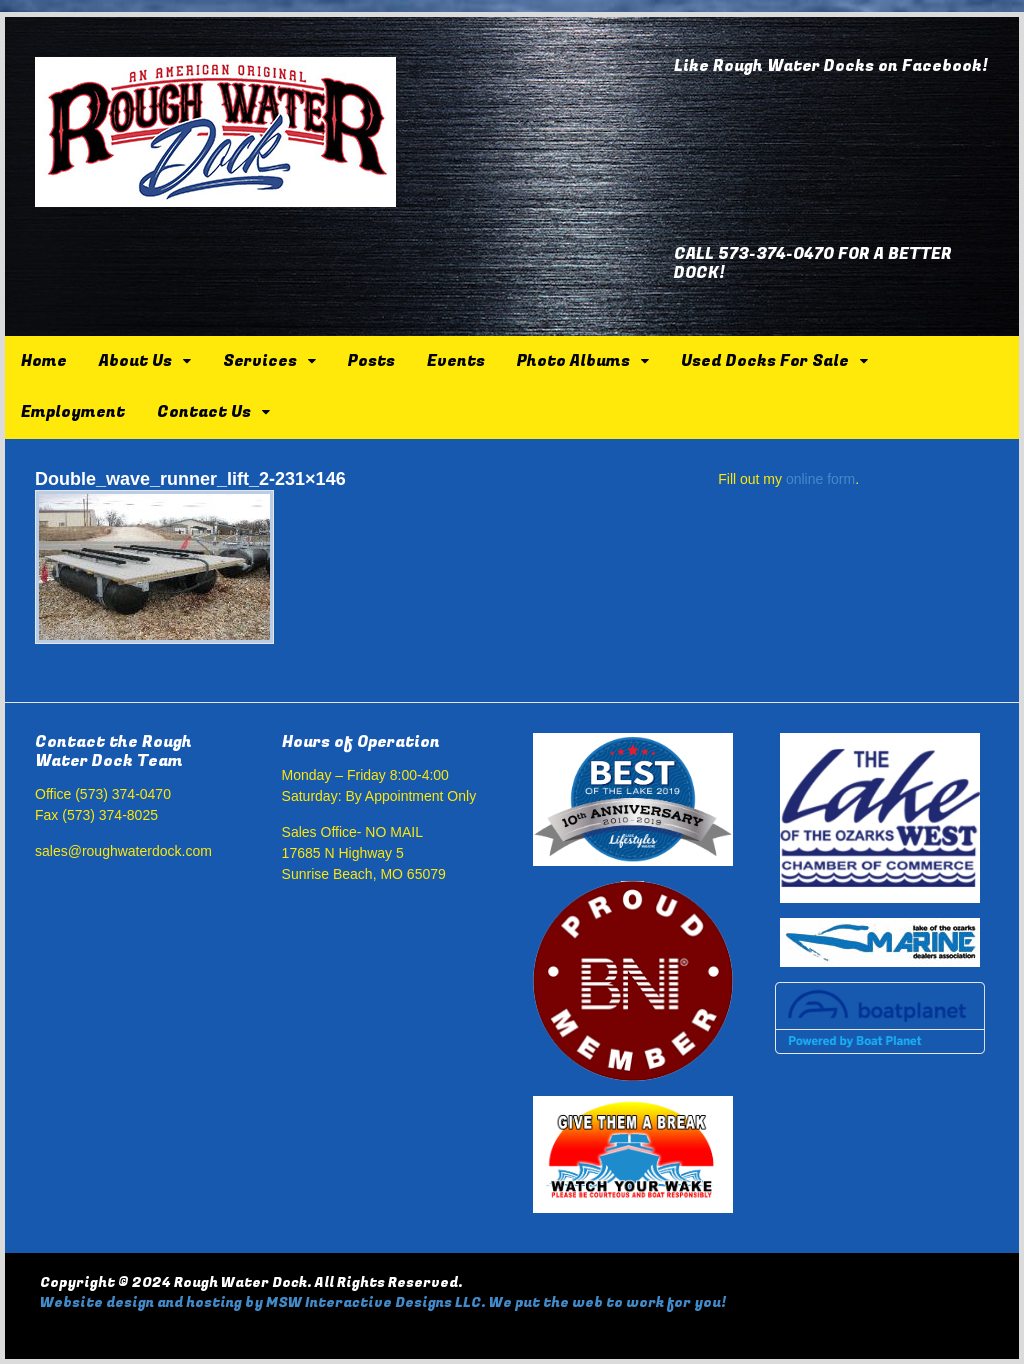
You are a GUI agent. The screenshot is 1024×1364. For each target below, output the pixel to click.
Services (260, 361)
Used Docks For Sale (765, 361)
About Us (135, 361)
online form (820, 479)
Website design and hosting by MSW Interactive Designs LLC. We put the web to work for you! (383, 1302)
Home (44, 361)
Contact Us (204, 412)
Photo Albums (573, 361)
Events (456, 361)
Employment (73, 412)
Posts (371, 361)
